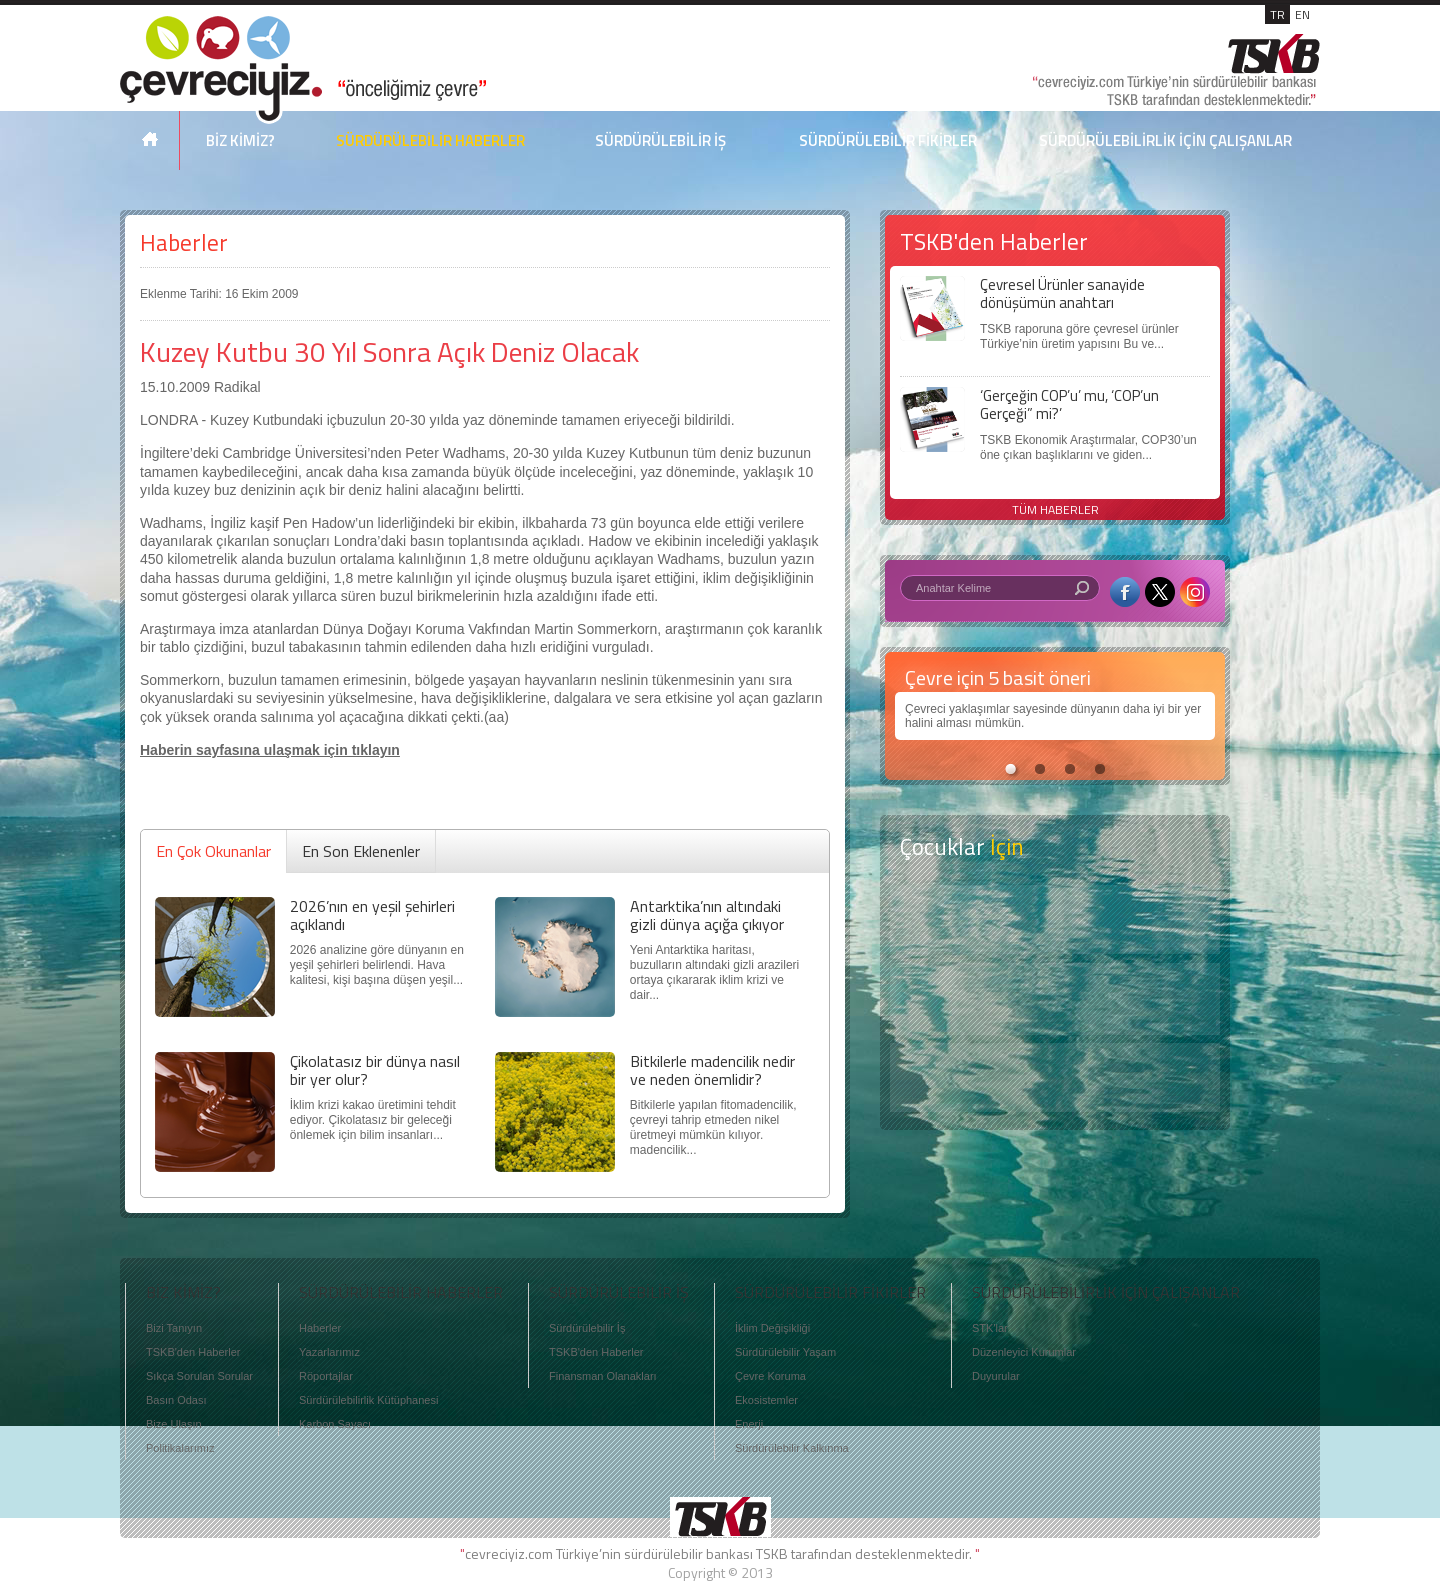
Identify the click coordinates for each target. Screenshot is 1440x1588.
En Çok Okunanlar (213, 851)
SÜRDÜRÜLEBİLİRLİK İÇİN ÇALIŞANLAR (1165, 140)
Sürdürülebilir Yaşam (785, 1352)
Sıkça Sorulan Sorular (199, 1376)
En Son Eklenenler (361, 851)
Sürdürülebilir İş (587, 1328)
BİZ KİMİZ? (240, 140)
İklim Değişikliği (772, 1328)
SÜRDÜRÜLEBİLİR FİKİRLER (888, 140)
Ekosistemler (766, 1400)
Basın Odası (176, 1400)
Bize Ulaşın (174, 1424)
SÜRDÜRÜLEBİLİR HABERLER (430, 140)
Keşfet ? (1055, 919)
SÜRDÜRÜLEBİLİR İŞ (660, 140)
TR (1277, 14)
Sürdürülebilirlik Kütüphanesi (368, 1400)
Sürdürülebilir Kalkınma (792, 1448)
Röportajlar (326, 1376)
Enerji (749, 1424)
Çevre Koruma (770, 1376)
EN (1302, 14)
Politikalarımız (180, 1448)
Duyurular (996, 1376)
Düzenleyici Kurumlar (1024, 1352)
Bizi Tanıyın (174, 1328)
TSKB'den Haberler (193, 1352)
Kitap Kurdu (1055, 1077)
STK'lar (990, 1328)
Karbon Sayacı (335, 1424)
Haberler (184, 242)
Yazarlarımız (329, 1352)
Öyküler (1055, 999)
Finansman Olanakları (603, 1376)
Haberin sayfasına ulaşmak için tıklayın (270, 750)
